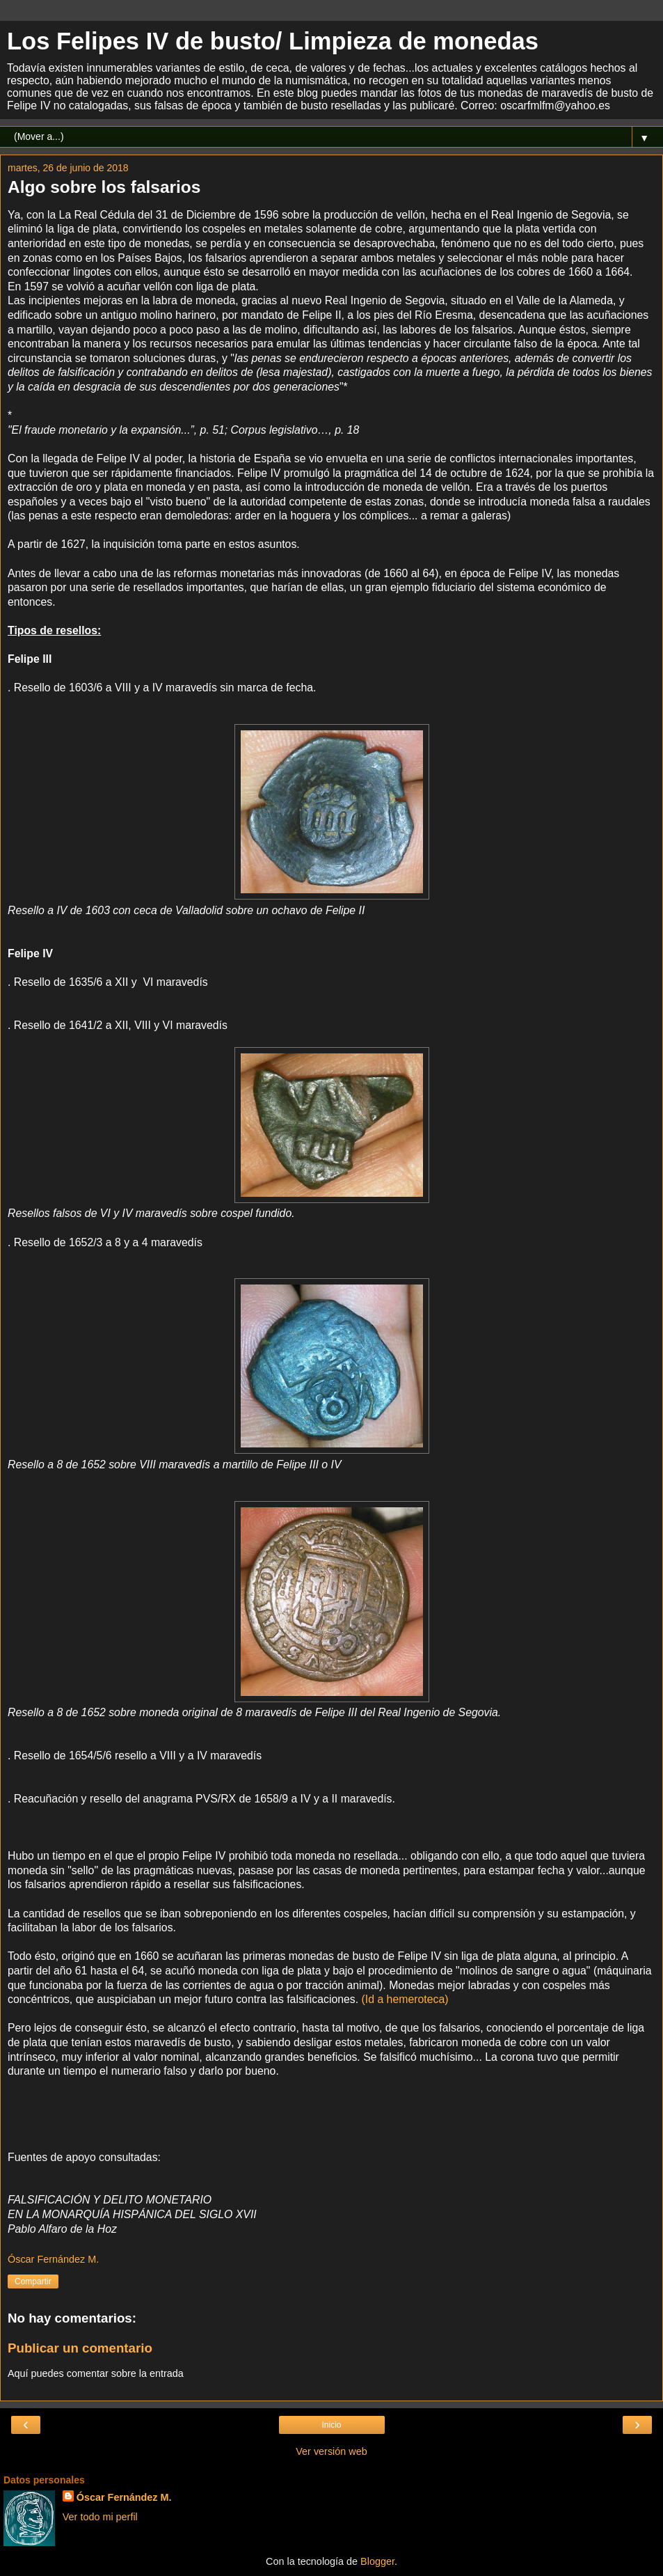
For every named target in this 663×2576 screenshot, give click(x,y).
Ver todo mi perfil (100, 2516)
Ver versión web (331, 2451)
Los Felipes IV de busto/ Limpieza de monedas (272, 41)
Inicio (331, 2425)
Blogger (377, 2561)
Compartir (33, 2281)
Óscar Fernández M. (124, 2497)
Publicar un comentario (80, 2348)
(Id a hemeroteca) (405, 1999)
